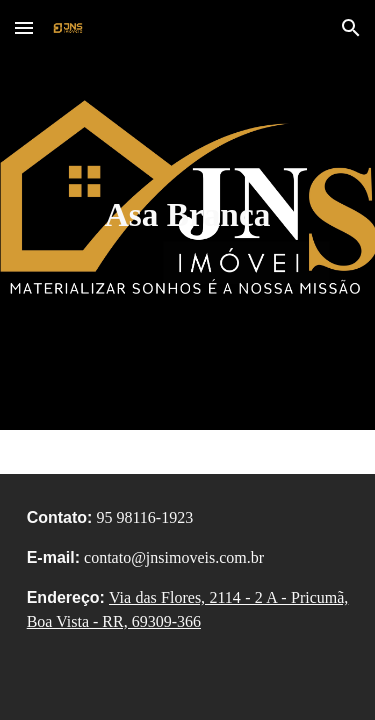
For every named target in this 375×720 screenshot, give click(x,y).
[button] (24, 27)
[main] (188, 215)
